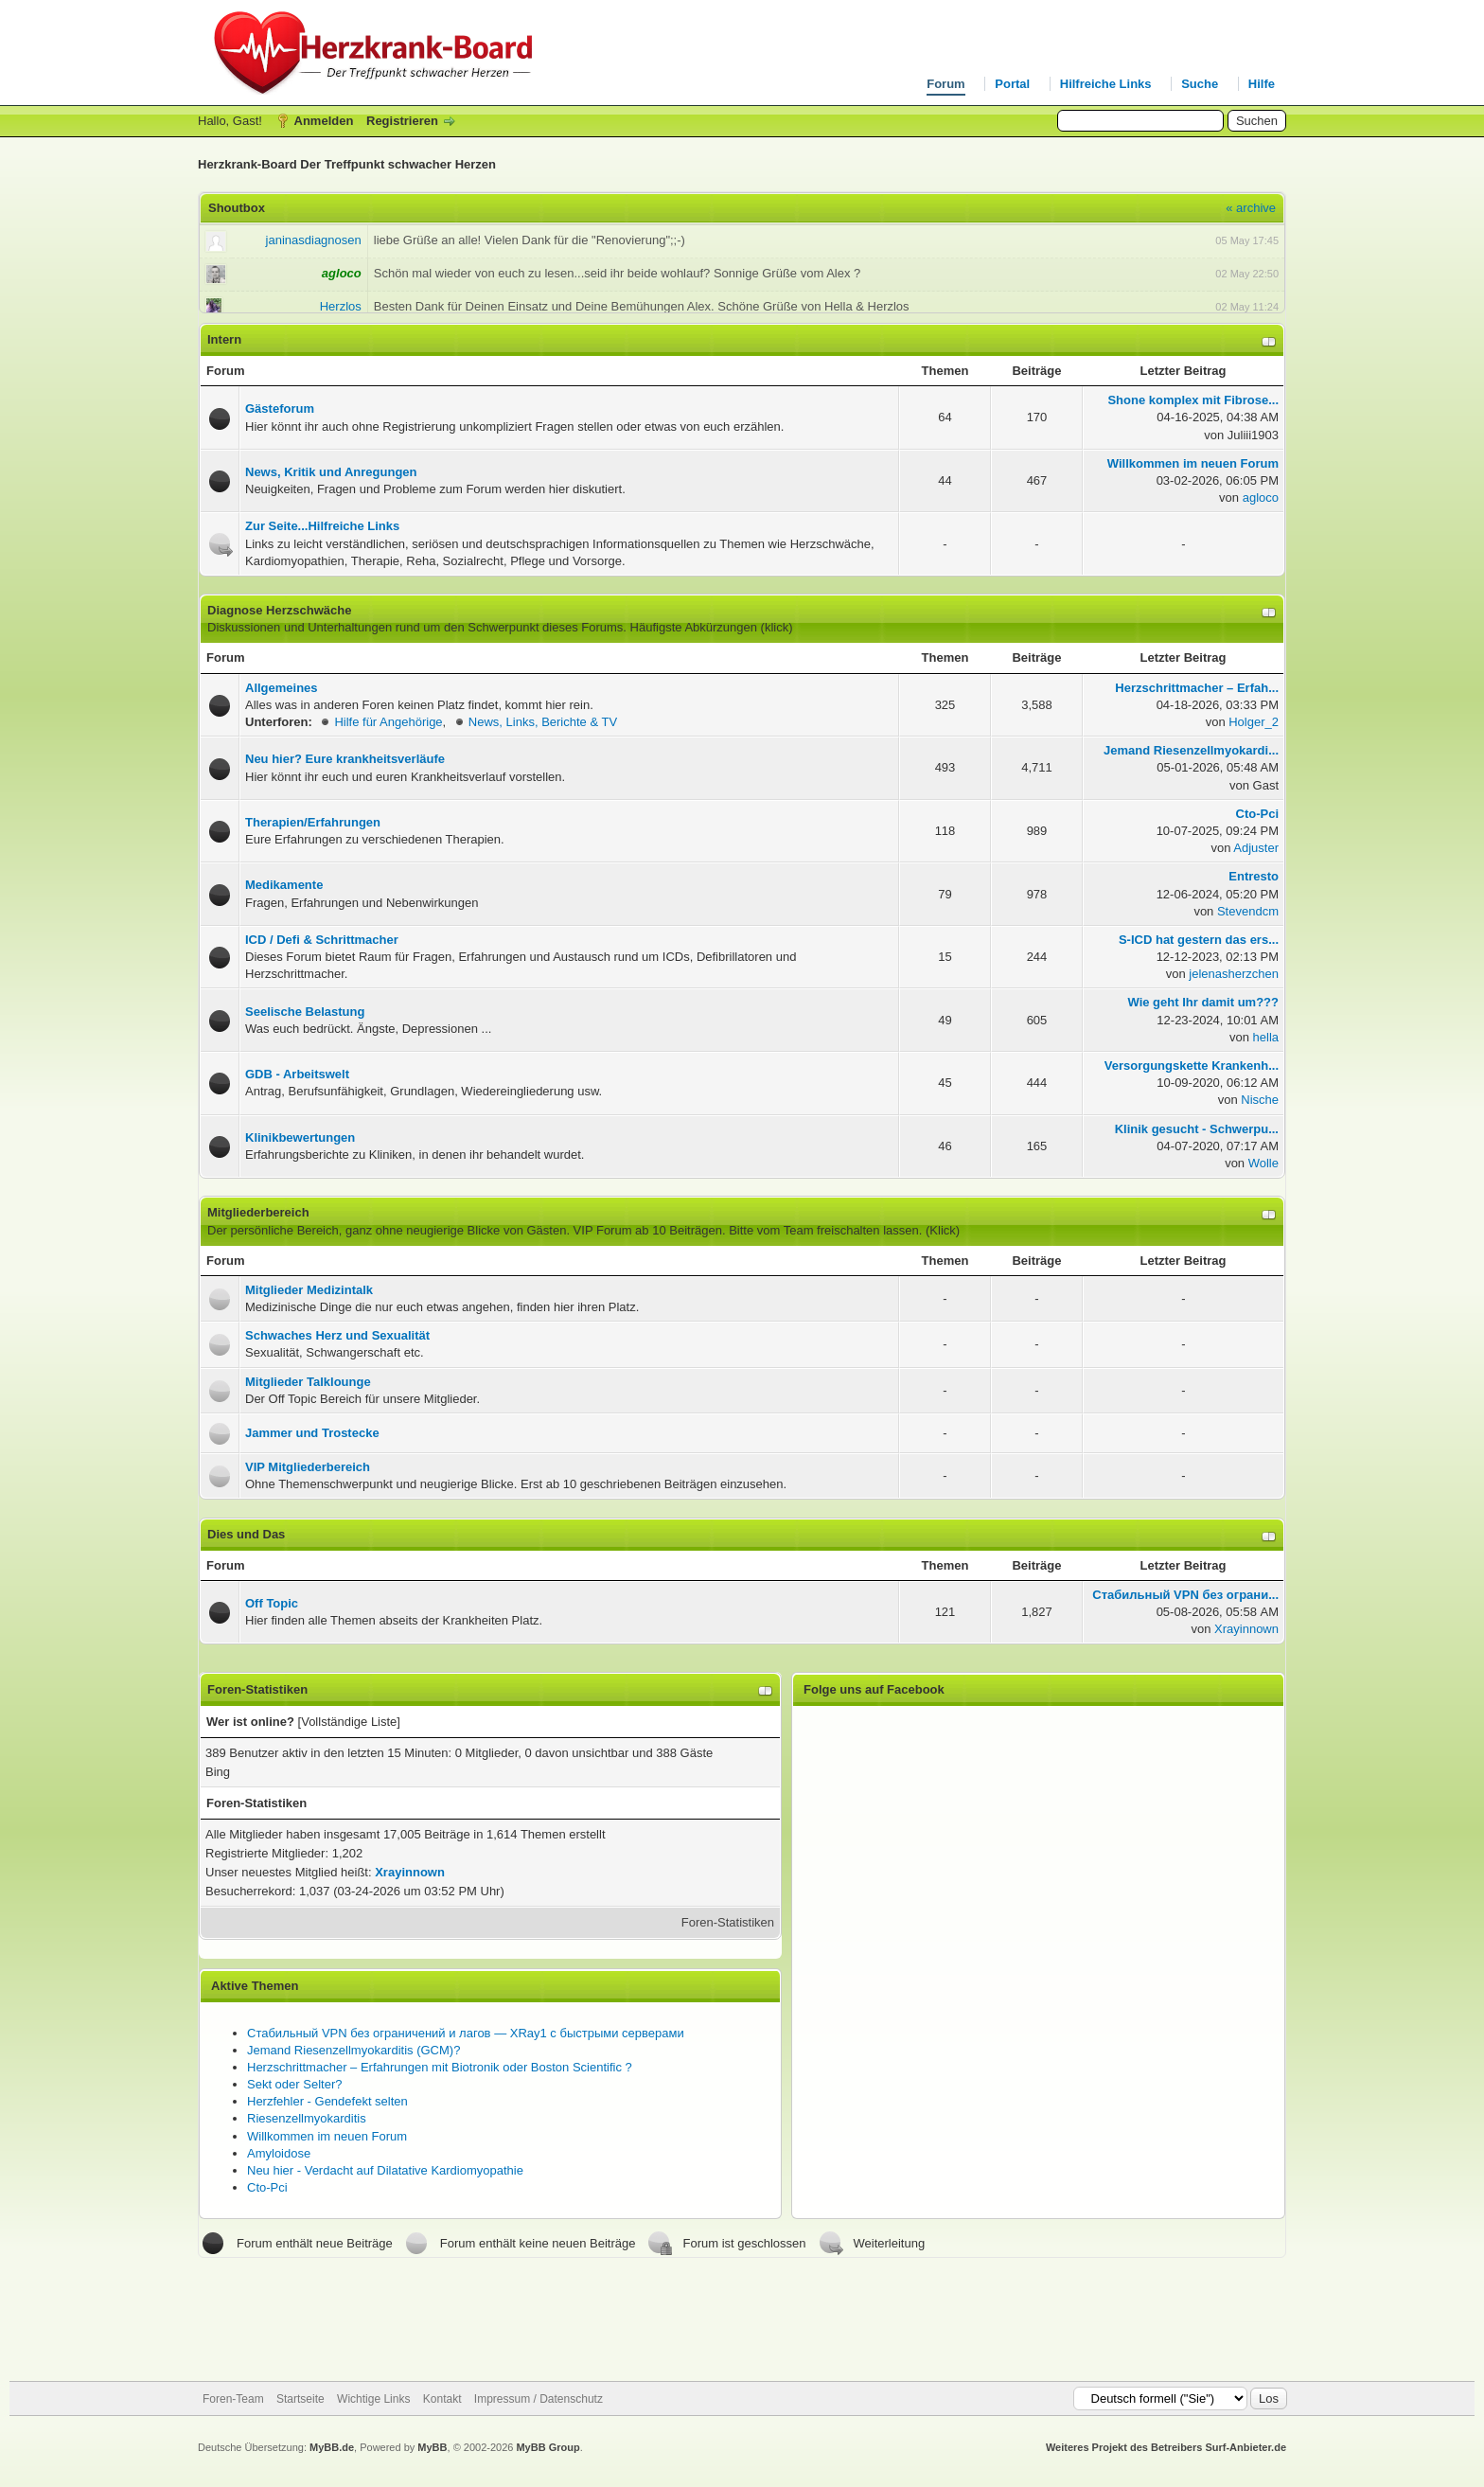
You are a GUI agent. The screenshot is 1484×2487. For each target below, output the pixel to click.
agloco (1261, 497)
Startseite (300, 2399)
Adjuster (1256, 848)
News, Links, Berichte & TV (542, 722)
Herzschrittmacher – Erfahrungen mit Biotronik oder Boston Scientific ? (439, 2067)
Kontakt (442, 2399)
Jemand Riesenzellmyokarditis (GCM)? (353, 2050)
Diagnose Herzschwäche (279, 610)
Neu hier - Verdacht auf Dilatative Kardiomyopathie (385, 2170)
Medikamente (284, 885)
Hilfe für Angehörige (388, 722)
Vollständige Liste (349, 1721)
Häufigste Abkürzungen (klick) (711, 627)
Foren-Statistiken (727, 1922)
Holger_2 (1253, 722)
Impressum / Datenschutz (538, 2399)
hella (1266, 1037)
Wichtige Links (373, 2399)
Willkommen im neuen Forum (327, 2136)
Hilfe (1261, 84)
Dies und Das (246, 1534)
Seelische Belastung (304, 1011)
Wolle (1263, 1163)
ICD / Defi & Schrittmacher (321, 940)
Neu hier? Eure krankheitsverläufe (345, 759)
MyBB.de (331, 2447)
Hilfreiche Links (1106, 84)
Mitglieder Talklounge (308, 1382)
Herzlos (341, 306)
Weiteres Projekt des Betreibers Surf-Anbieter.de (1166, 2447)
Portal (1012, 84)
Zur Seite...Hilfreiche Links (322, 526)
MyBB (432, 2447)
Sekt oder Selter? (294, 2084)
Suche (1199, 84)
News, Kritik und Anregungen (331, 472)
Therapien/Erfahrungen (312, 822)
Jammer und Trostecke (312, 1433)
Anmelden (324, 121)
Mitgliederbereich (258, 1212)
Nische (1260, 1100)
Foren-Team (233, 2399)
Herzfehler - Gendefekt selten (327, 2101)
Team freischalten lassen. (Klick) (872, 1230)
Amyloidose (278, 2153)
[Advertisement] (742, 2319)
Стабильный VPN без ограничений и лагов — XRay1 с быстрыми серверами (465, 2033)
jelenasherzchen (1234, 974)
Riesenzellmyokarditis (306, 2118)
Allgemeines (281, 688)
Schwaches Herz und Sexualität (337, 1335)
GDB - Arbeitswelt (297, 1074)
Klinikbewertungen (300, 1137)
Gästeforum (279, 408)
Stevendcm (1248, 911)
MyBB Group (547, 2447)
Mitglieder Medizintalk (309, 1290)
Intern (224, 339)
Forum (945, 84)
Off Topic (271, 1603)
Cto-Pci (267, 2187)
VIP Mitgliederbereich (307, 1467)
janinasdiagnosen (314, 240)
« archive (1251, 208)
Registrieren (402, 121)
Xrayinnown (1246, 1629)
